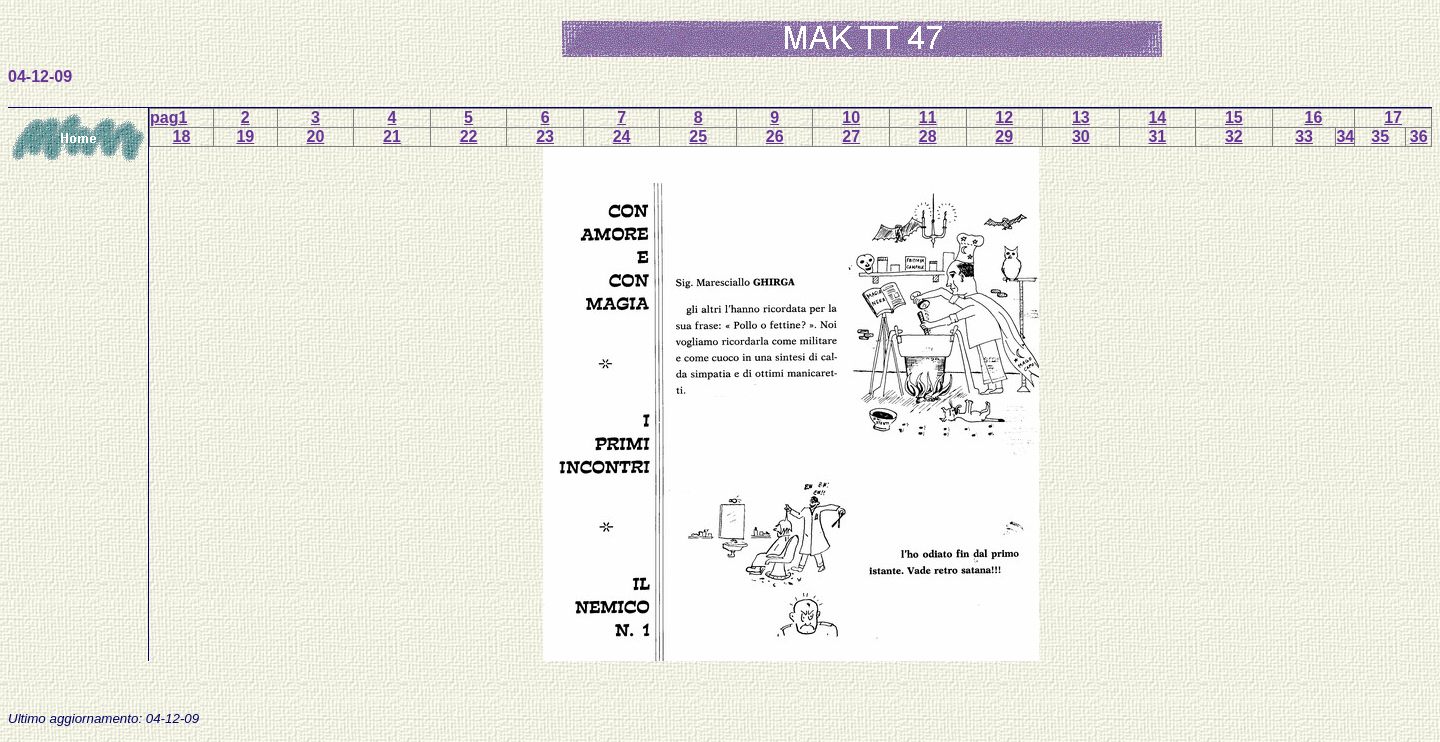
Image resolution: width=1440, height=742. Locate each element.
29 (1004, 136)
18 (182, 136)
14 (1157, 117)
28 (928, 136)
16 (1314, 117)
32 (1234, 136)
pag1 (168, 117)
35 (1380, 136)
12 (1004, 117)
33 (1304, 136)
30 (1081, 136)
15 (1234, 117)
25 (698, 136)
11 (928, 117)
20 (316, 136)
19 (245, 136)
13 (1081, 117)
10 (851, 117)
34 (1345, 136)
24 (622, 136)
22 (469, 136)
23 (545, 136)
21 (392, 136)
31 (1157, 136)
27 (851, 136)
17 (1393, 117)
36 (1419, 136)
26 (775, 136)
